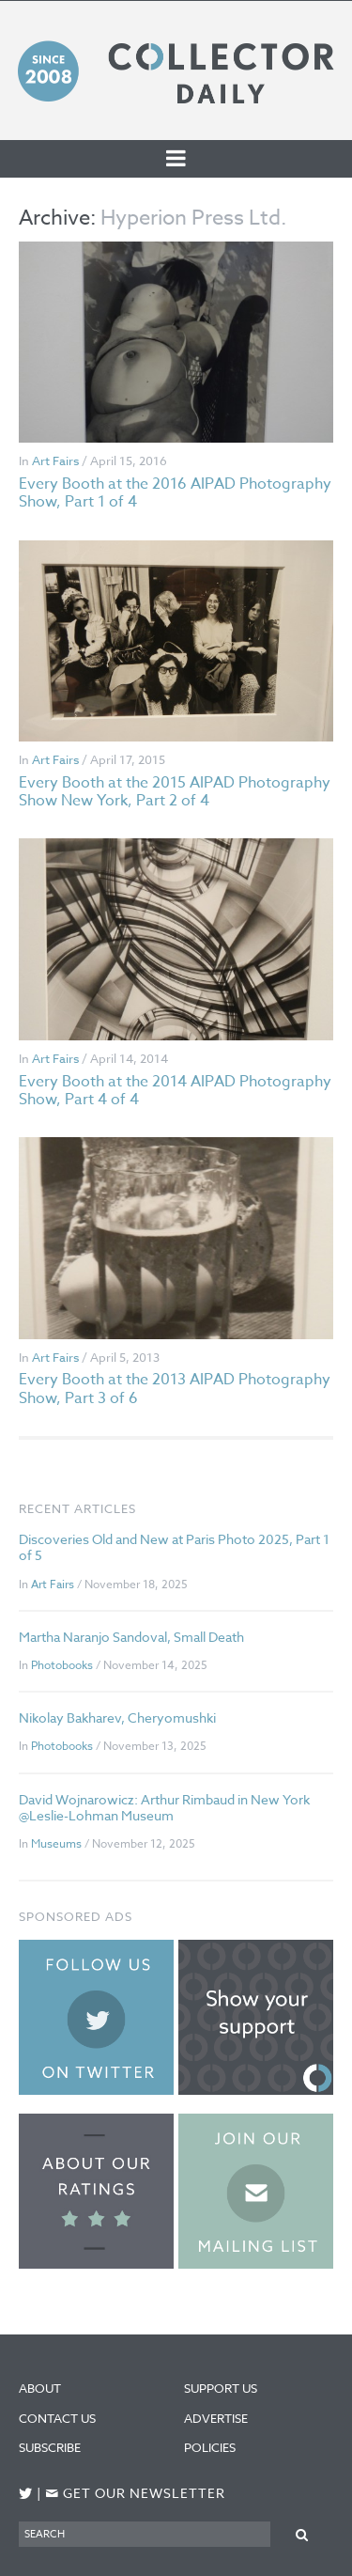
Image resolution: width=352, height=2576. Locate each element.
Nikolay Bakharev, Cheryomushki (117, 1717)
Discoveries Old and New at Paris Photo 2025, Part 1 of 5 (174, 1547)
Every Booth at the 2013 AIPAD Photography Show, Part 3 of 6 (174, 1388)
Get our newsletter (135, 2494)
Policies (210, 2447)
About (40, 2388)
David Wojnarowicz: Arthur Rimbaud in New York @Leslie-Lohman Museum (164, 1807)
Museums (56, 1843)
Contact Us (57, 2418)
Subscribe (50, 2447)
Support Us (220, 2388)
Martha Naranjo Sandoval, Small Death (131, 1637)
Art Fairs (55, 460)
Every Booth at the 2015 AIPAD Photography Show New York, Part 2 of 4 (174, 792)
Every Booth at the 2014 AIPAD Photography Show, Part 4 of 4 (175, 1090)
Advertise (216, 2418)
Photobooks (62, 1665)
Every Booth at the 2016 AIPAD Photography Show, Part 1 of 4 (175, 493)
